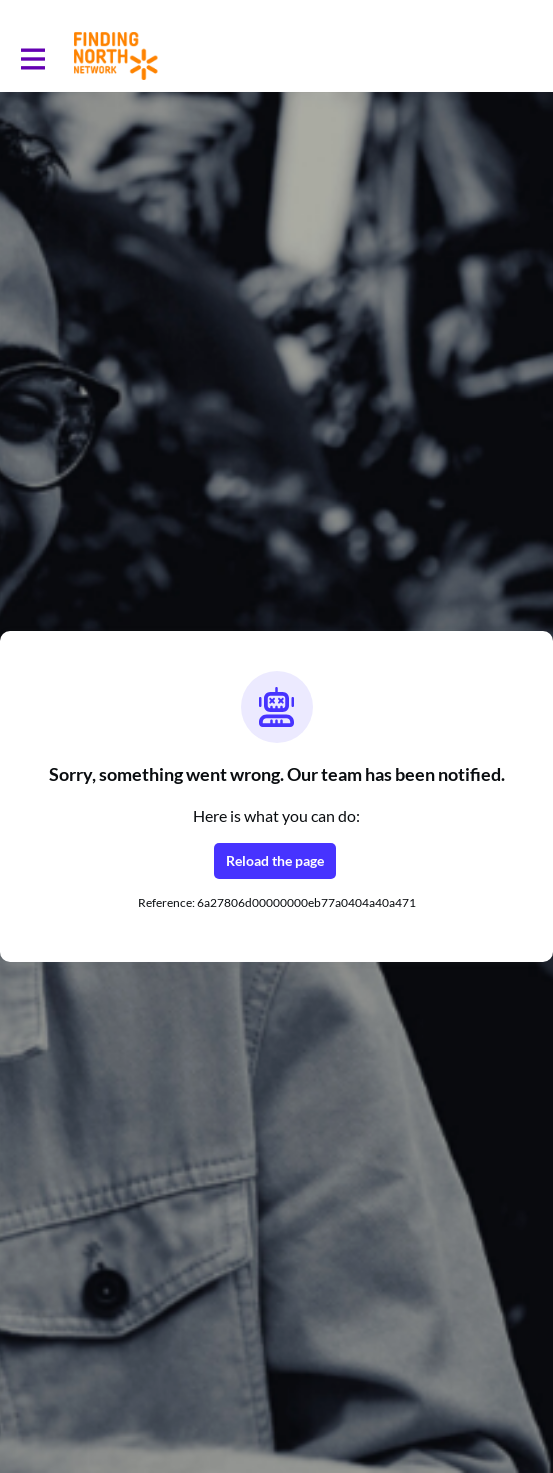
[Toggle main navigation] (32, 57)
